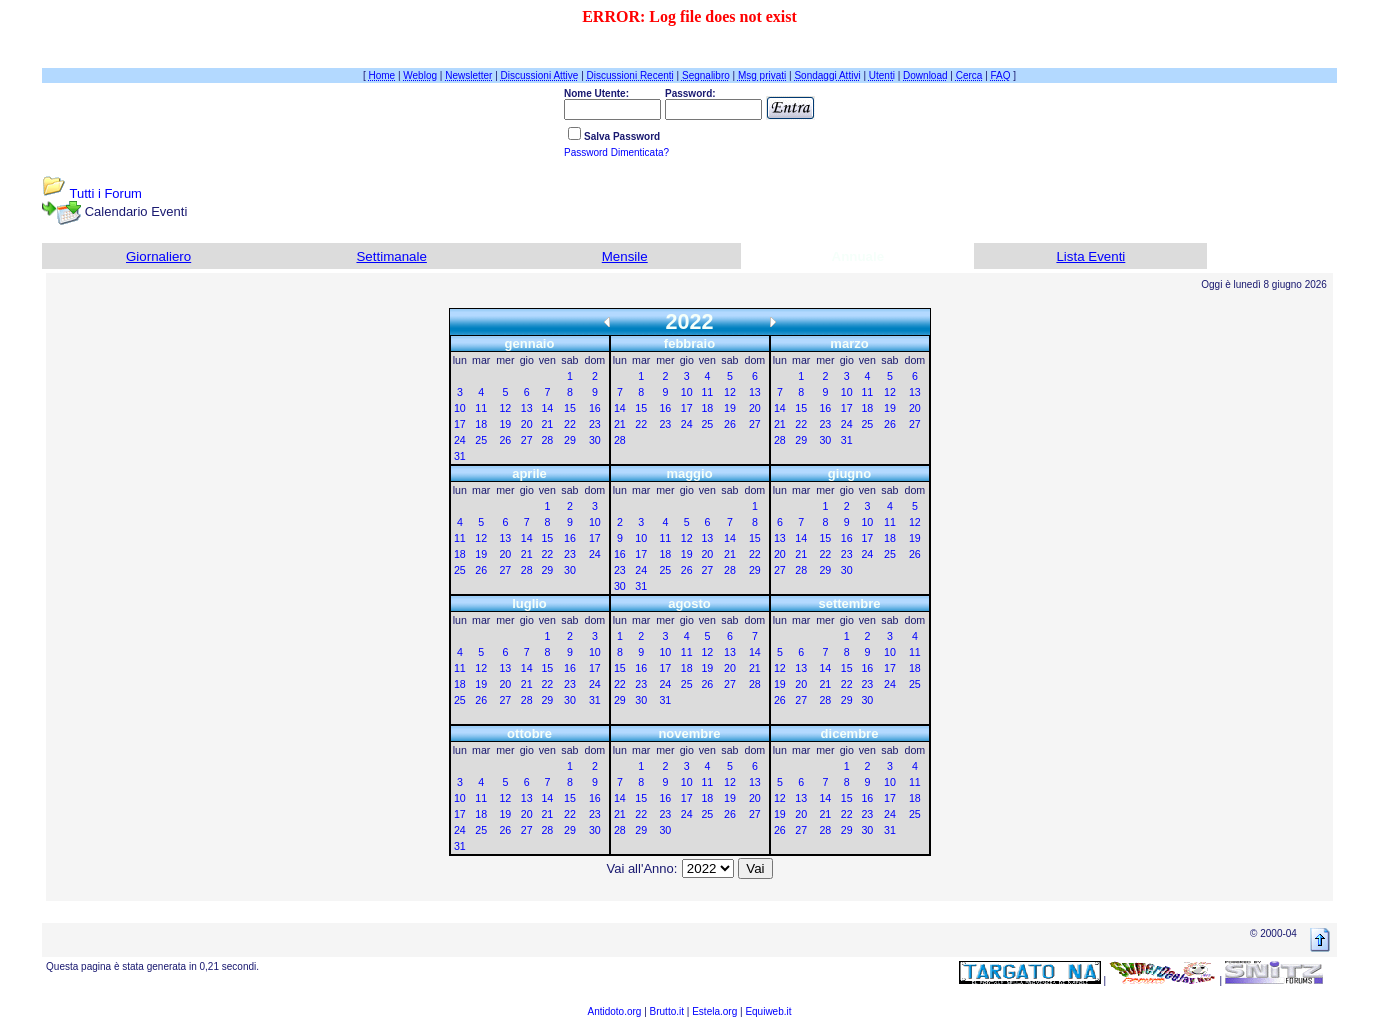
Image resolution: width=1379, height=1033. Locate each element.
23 (595, 424)
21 (547, 424)
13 (527, 408)
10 (460, 408)
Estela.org (714, 1011)
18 (481, 424)
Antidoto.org (614, 1011)
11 (481, 408)
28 (547, 440)
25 (481, 440)
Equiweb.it (768, 1011)
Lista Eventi (1090, 256)
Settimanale (391, 256)
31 (460, 456)
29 (570, 440)
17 (460, 424)
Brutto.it (667, 1011)
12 (505, 408)
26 (505, 440)
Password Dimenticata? (616, 152)
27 (527, 440)
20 (527, 424)
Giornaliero (158, 256)
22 (570, 424)
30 (595, 440)
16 (595, 408)
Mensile (625, 256)
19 (505, 424)
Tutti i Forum (105, 193)
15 (570, 408)
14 (547, 408)
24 (460, 440)
